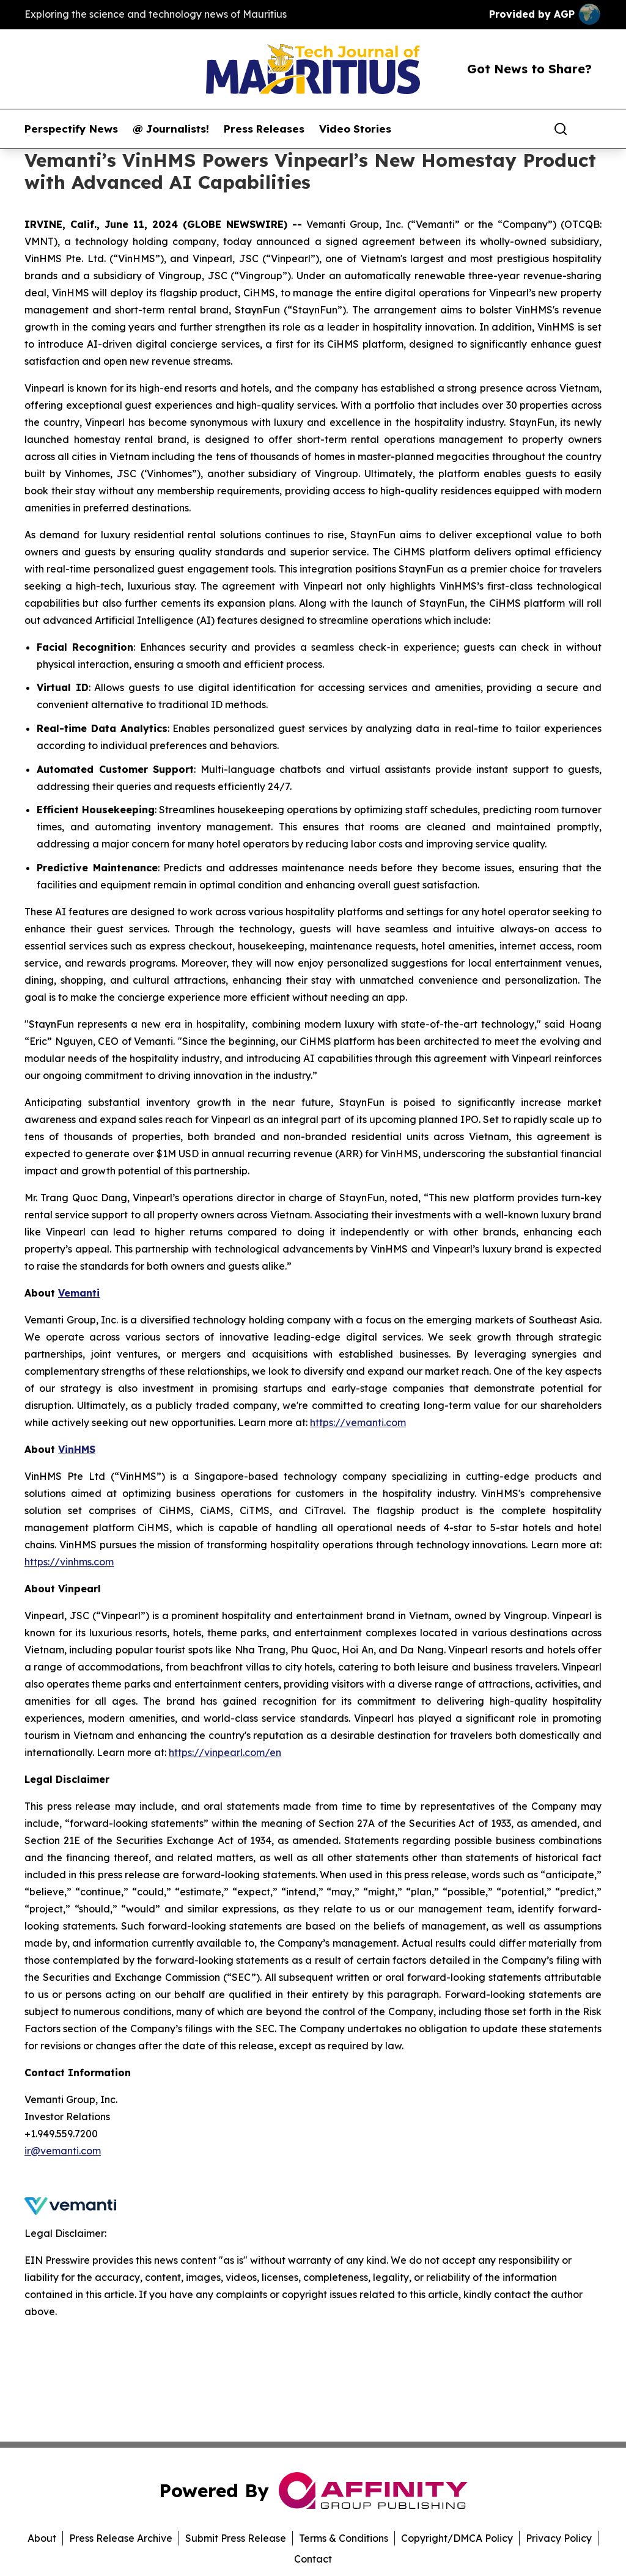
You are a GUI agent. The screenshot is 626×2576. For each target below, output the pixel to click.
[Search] (560, 129)
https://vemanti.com (358, 1422)
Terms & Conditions (343, 2538)
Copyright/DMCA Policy (457, 2538)
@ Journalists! (171, 129)
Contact (313, 2559)
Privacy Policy (559, 2538)
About (42, 2538)
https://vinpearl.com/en (225, 1752)
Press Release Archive (120, 2538)
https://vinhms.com (69, 1562)
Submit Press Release (235, 2538)
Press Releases (264, 129)
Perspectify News (71, 129)
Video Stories (355, 129)
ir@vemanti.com (62, 2151)
